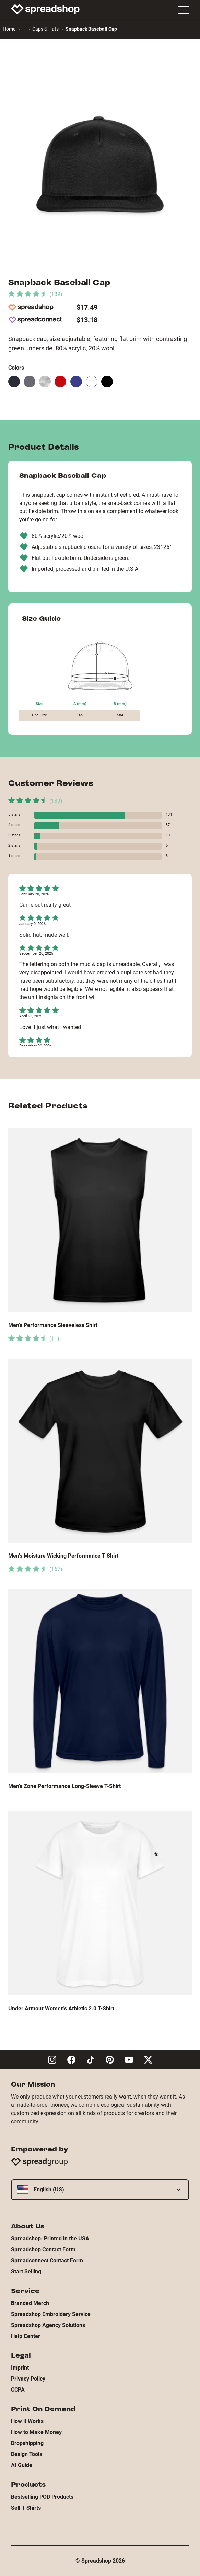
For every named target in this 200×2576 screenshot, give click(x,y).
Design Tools (26, 2454)
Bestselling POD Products (42, 2497)
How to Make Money (36, 2432)
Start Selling (26, 2271)
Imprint (20, 2367)
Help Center (25, 2336)
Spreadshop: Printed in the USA (50, 2238)
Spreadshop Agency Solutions (48, 2325)
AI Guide (21, 2465)
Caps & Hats (45, 29)
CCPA (18, 2389)
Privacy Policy (28, 2378)
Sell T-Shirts (26, 2508)
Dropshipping (27, 2443)
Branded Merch (30, 2303)
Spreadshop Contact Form (43, 2249)
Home (9, 29)
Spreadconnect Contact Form (47, 2260)
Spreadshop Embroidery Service (51, 2314)
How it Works (27, 2421)
